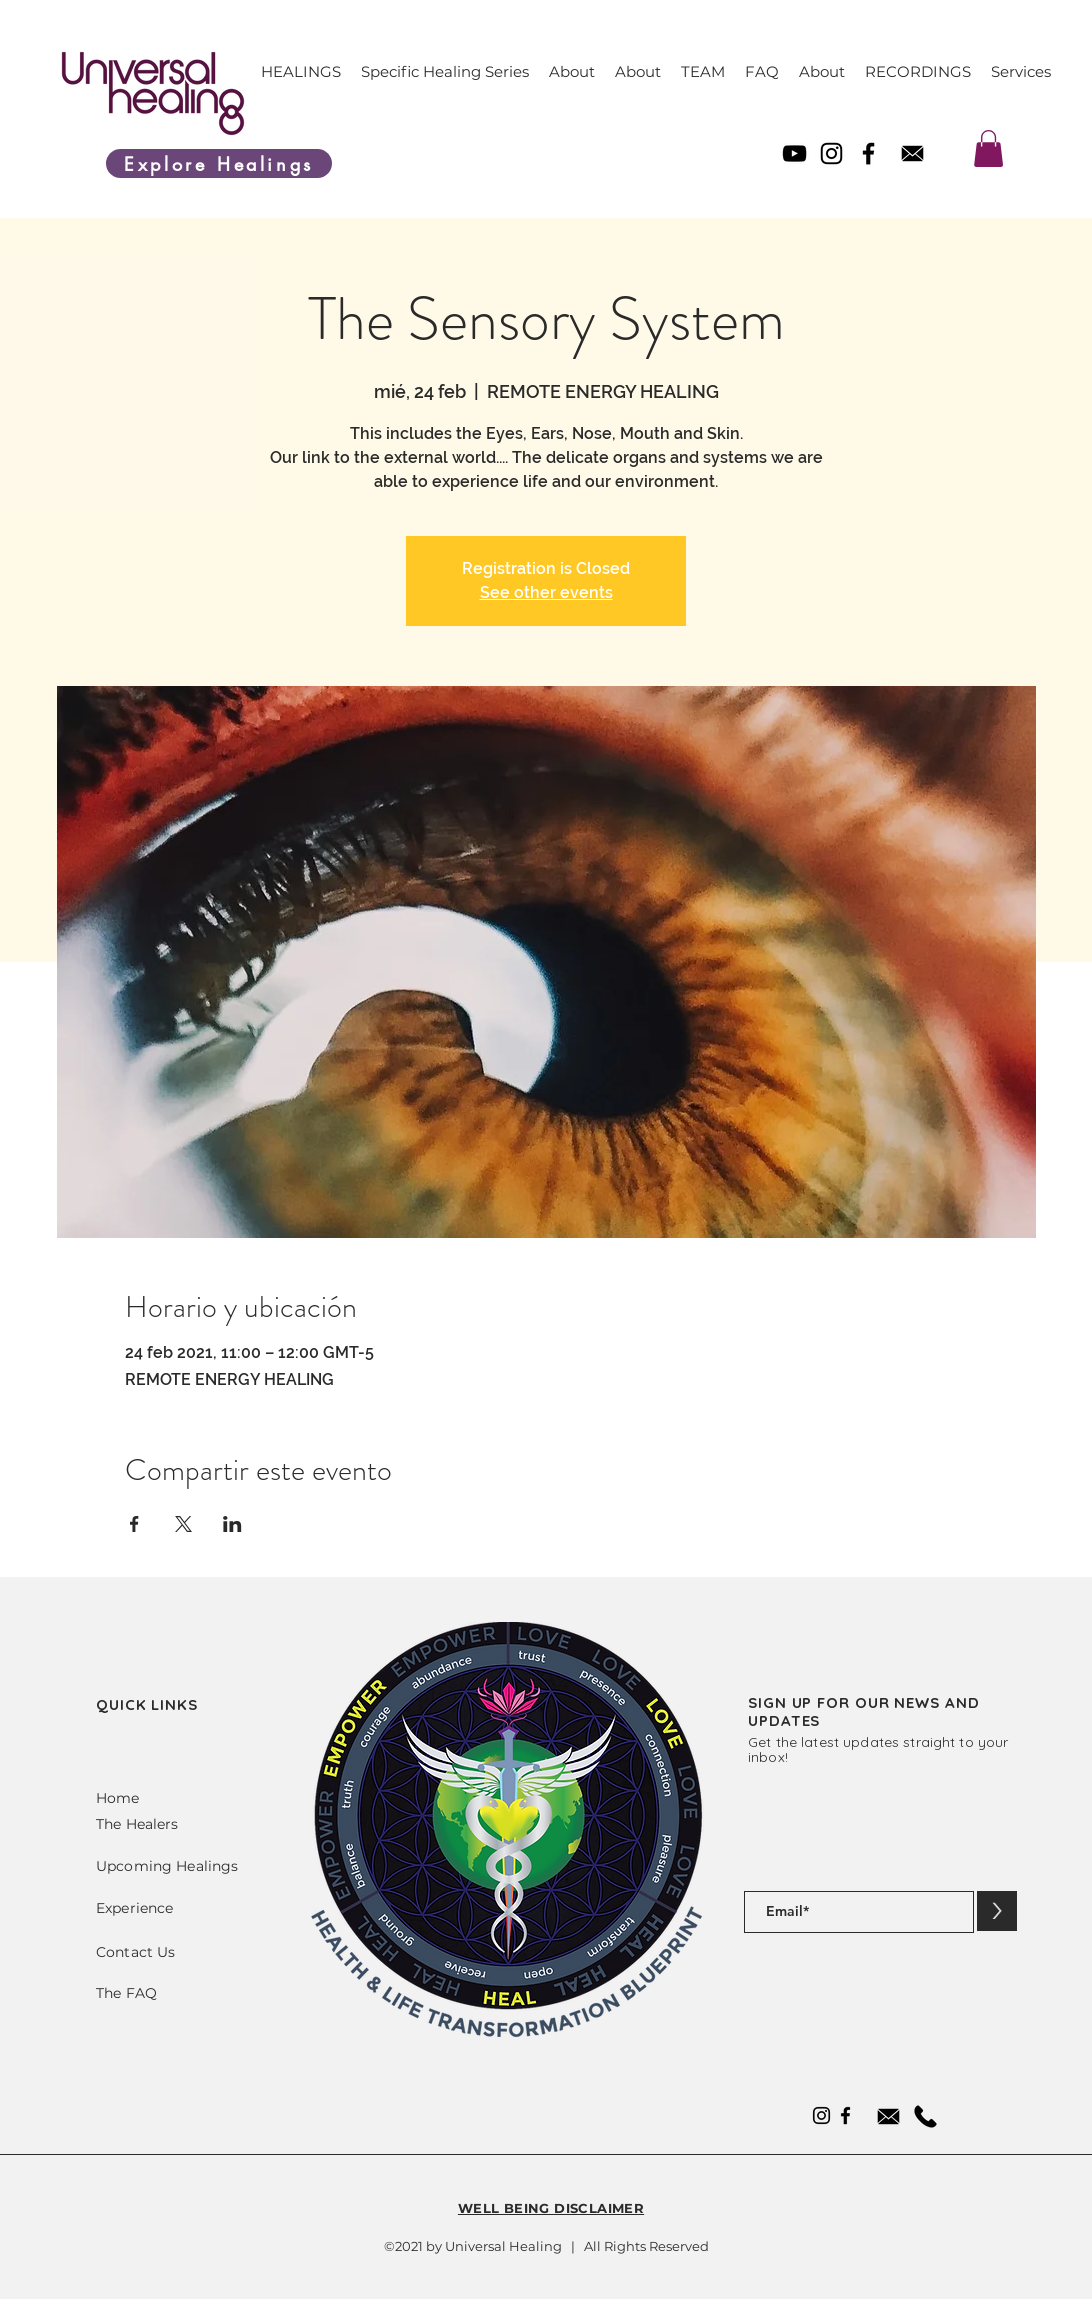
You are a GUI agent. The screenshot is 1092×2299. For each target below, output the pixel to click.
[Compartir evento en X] (183, 1524)
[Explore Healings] (219, 163)
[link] (988, 148)
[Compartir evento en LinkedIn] (232, 1524)
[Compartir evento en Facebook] (134, 1524)
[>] (997, 1911)
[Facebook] (868, 153)
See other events (546, 592)
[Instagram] (831, 153)
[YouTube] (794, 153)
